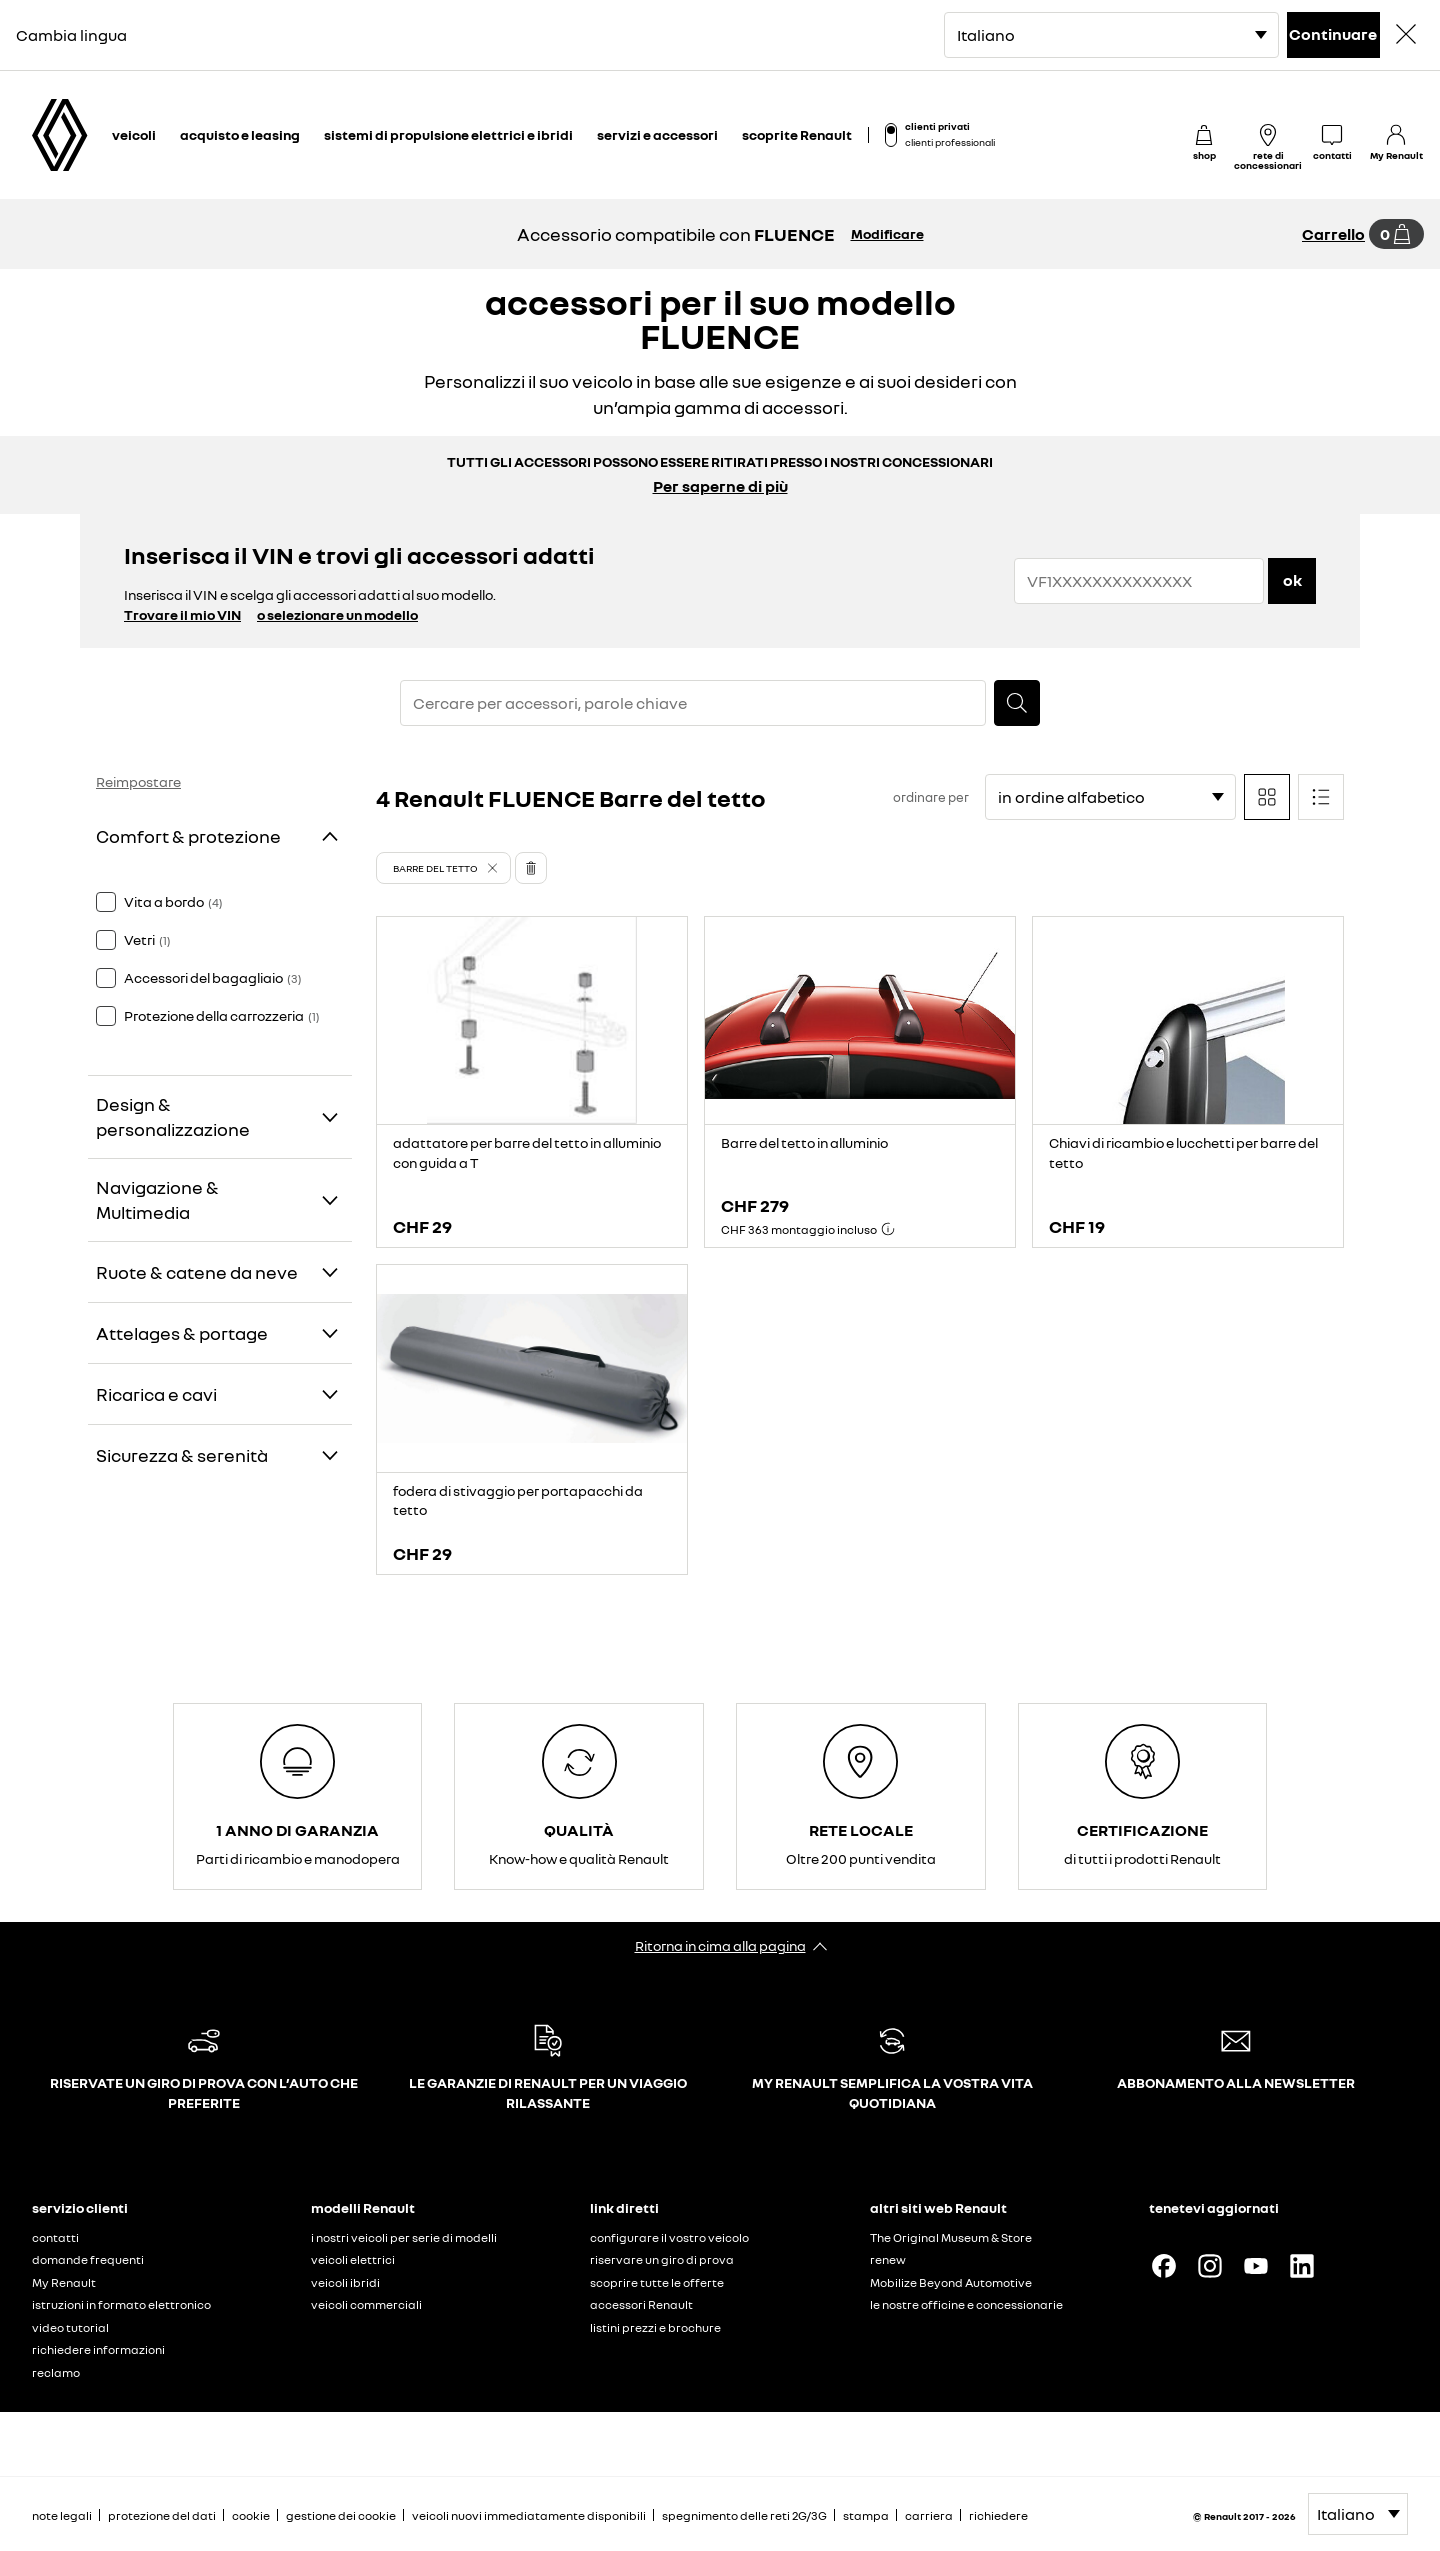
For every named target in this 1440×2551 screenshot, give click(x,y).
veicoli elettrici (353, 2259)
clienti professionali (950, 142)
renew (888, 2259)
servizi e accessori (657, 134)
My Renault (64, 2282)
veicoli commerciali (366, 2304)
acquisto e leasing (240, 134)
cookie (251, 2515)
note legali (62, 2515)
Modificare (887, 233)
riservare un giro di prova (662, 2259)
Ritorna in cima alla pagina (720, 1945)
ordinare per (931, 797)
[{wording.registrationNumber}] (1139, 581)
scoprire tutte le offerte (657, 2282)
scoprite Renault (797, 134)
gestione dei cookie (341, 2516)
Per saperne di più (720, 486)
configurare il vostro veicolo (669, 2237)
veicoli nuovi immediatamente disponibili (529, 2515)
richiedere (998, 2515)
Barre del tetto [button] (435, 868)
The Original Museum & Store (951, 2237)
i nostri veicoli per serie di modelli (404, 2237)
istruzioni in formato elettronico (121, 2304)
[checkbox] (106, 902)
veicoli (134, 134)
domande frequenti (88, 2259)
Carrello (1333, 234)
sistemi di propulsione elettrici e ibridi (448, 134)
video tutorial (70, 2327)
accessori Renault (641, 2304)
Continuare (1333, 34)
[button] (443, 868)
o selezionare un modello (337, 614)
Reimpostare (138, 781)
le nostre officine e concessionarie (966, 2304)
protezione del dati (162, 2515)
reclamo (56, 2372)
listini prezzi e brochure (655, 2327)
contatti (55, 2237)
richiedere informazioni (98, 2349)
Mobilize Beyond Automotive (951, 2282)
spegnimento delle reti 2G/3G (744, 2515)
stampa (866, 2515)
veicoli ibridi (345, 2282)
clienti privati (937, 126)
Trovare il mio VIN (182, 614)
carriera (929, 2515)
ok (1292, 580)
